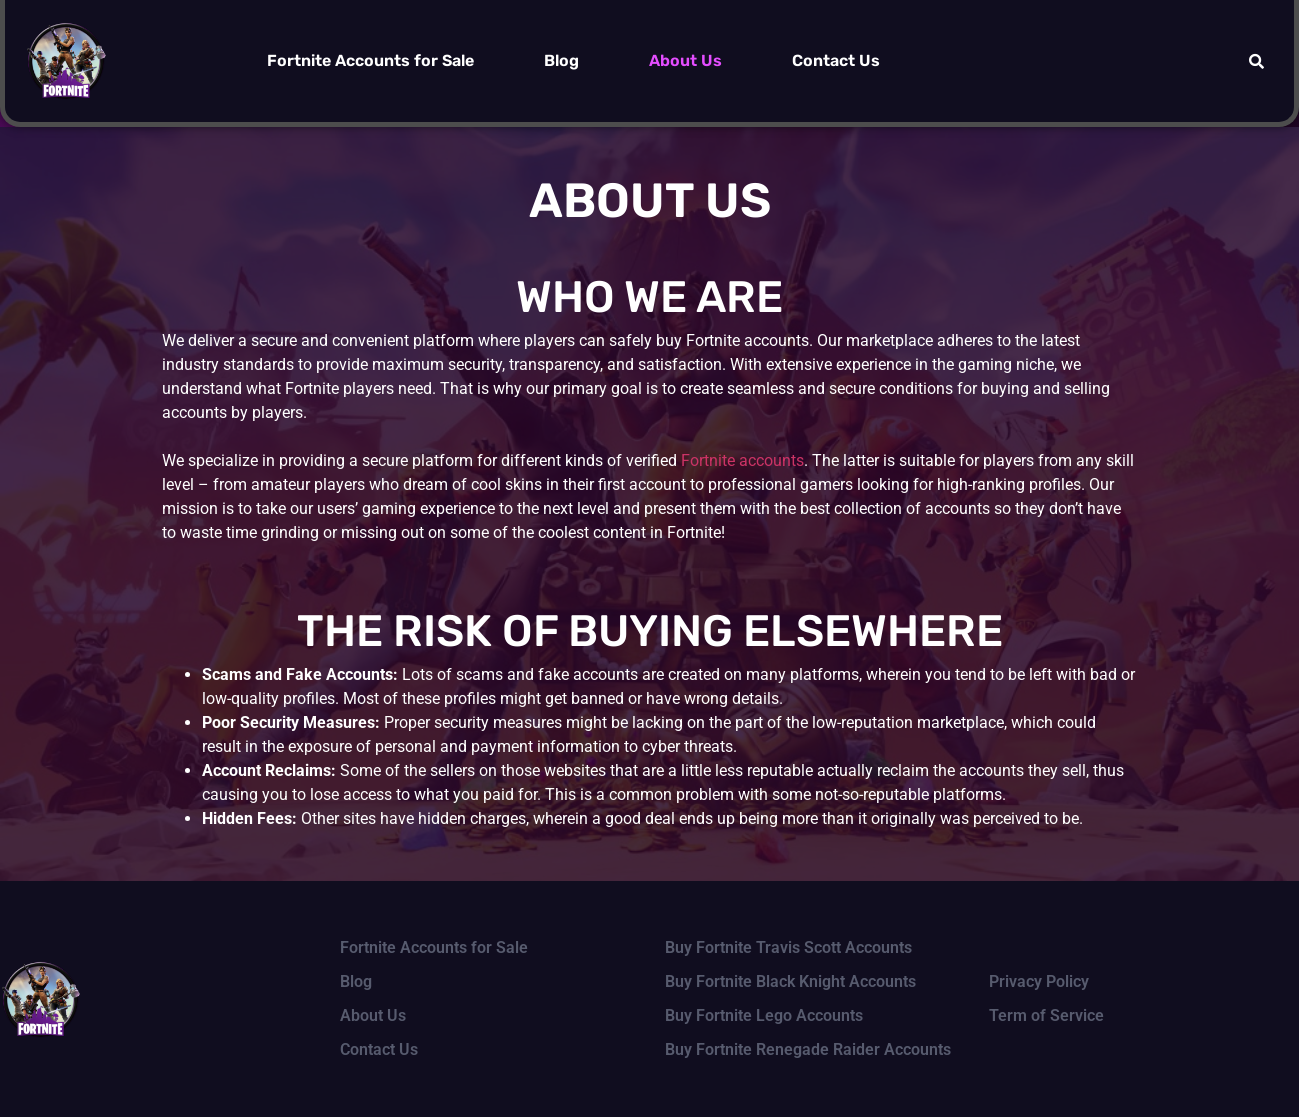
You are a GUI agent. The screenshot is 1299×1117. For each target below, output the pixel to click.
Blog (561, 60)
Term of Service (1046, 1015)
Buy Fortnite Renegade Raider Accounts (808, 1049)
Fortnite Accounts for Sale (370, 60)
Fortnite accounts (742, 460)
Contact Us (836, 60)
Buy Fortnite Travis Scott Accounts (788, 947)
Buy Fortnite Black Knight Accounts (790, 981)
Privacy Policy (1039, 981)
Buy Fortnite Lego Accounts (764, 1015)
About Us (685, 60)
